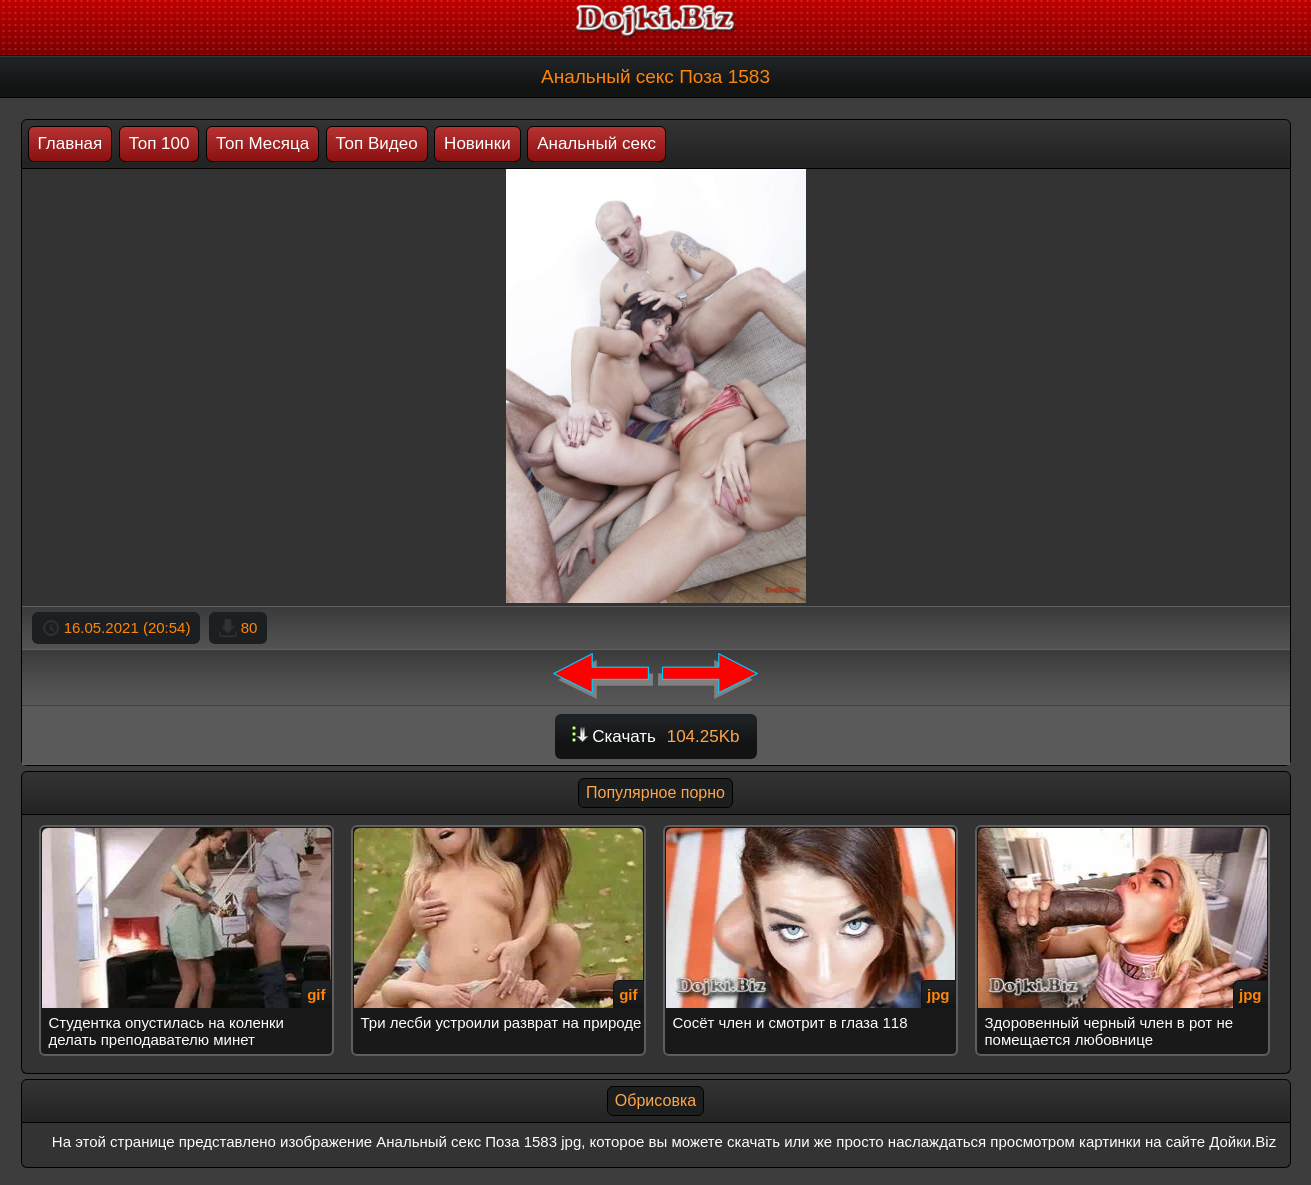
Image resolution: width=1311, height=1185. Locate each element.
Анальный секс (596, 143)
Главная (70, 143)
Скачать (656, 736)
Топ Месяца (262, 143)
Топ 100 (159, 143)
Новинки (477, 143)
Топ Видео (377, 143)
